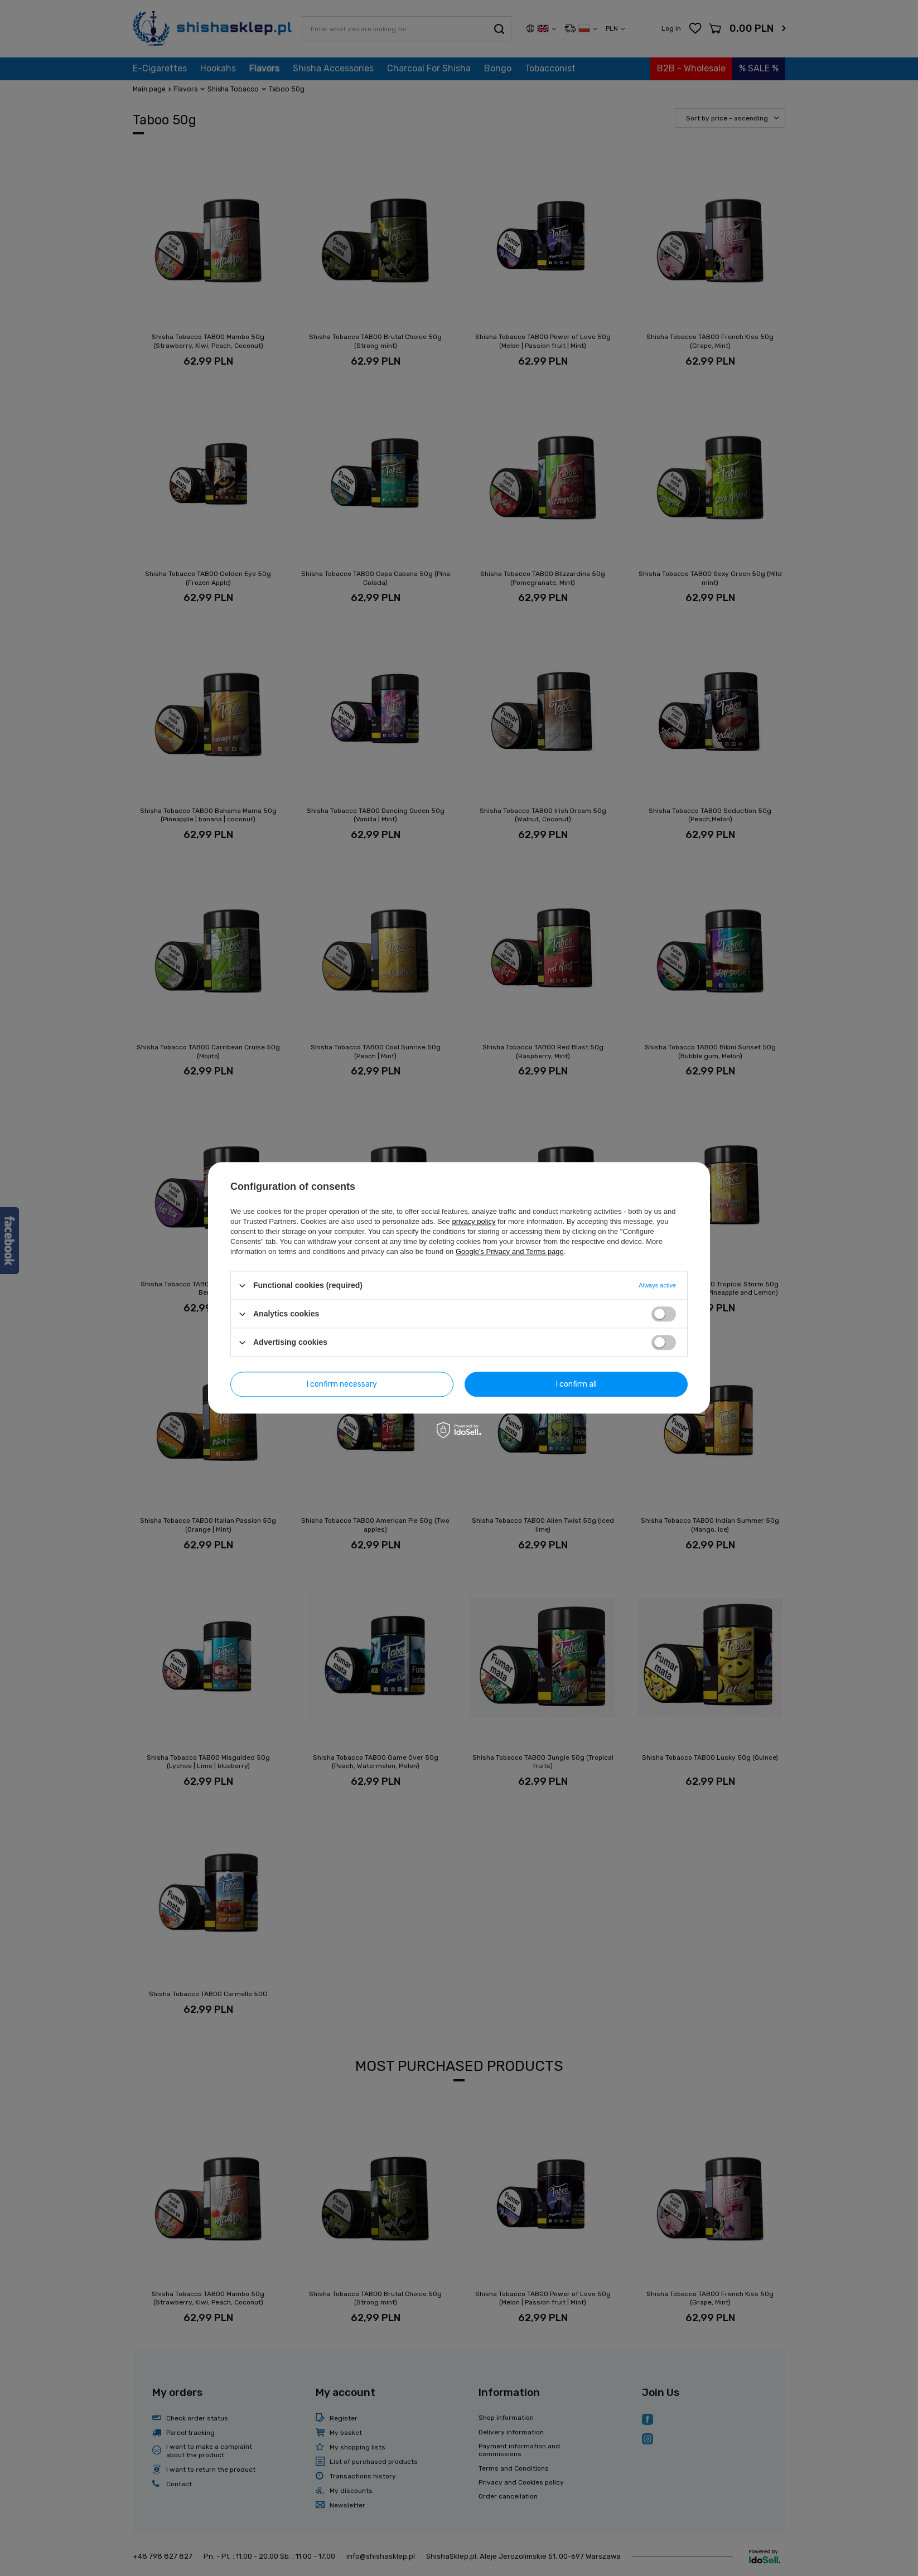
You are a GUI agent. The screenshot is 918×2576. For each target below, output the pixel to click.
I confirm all (576, 1384)
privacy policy (473, 1221)
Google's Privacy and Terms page (510, 1251)
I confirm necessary (342, 1384)
